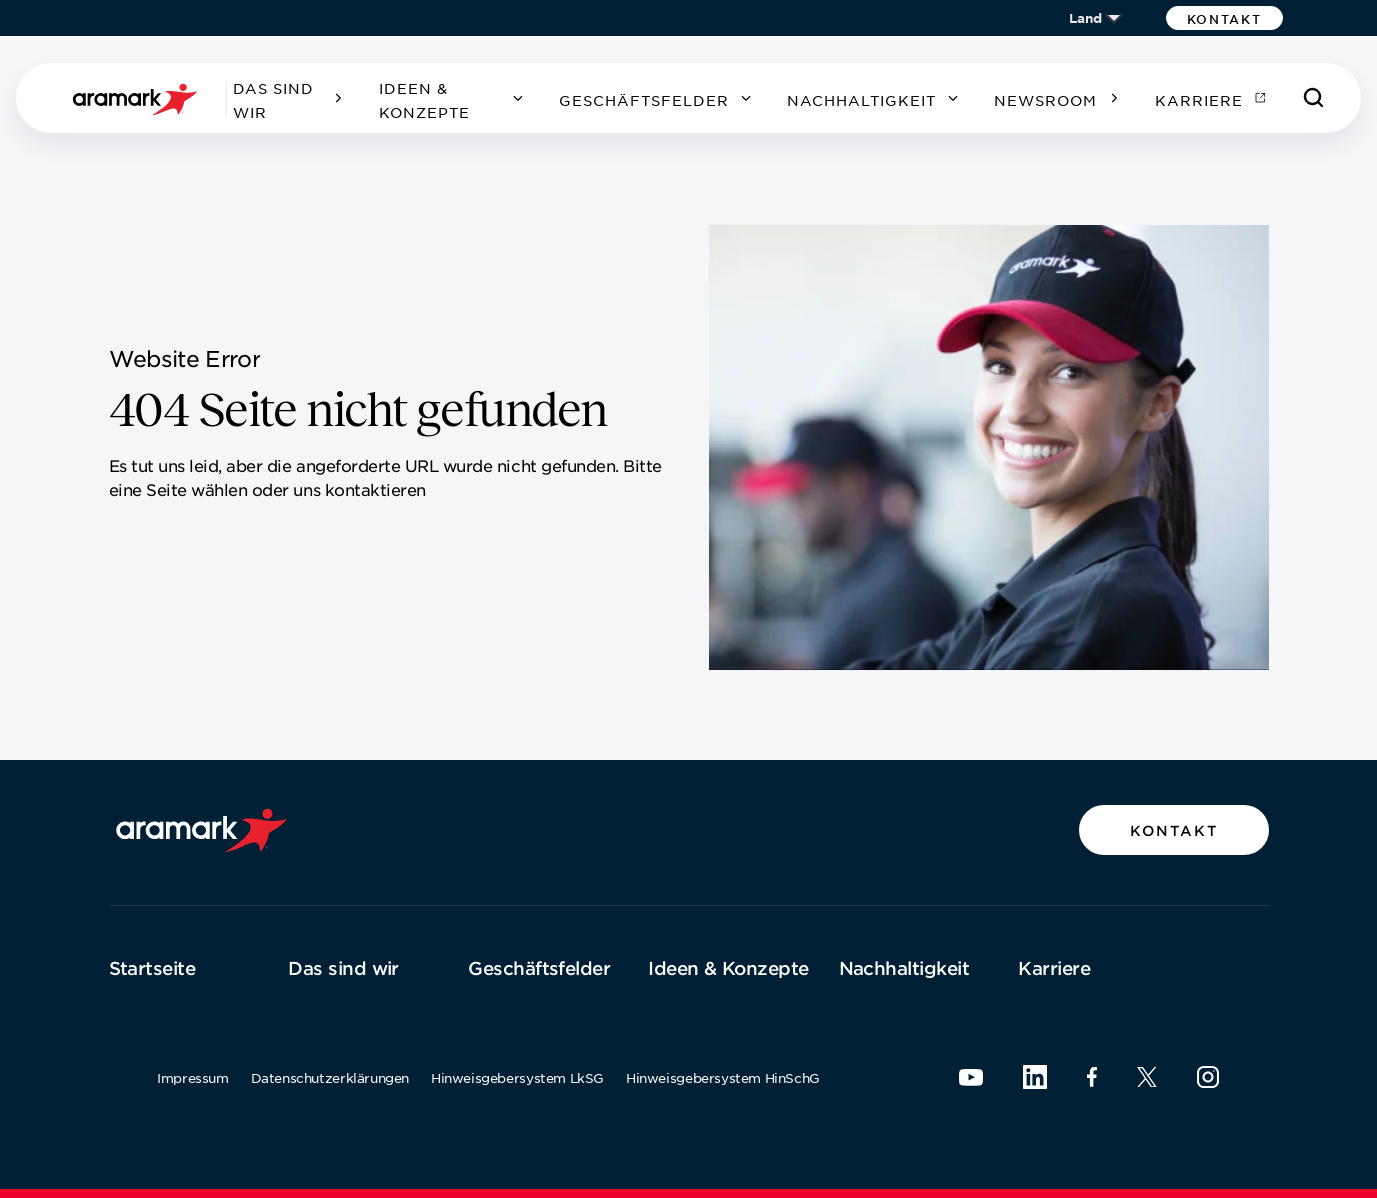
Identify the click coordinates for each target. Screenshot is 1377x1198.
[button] (1224, 18)
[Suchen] (1314, 98)
